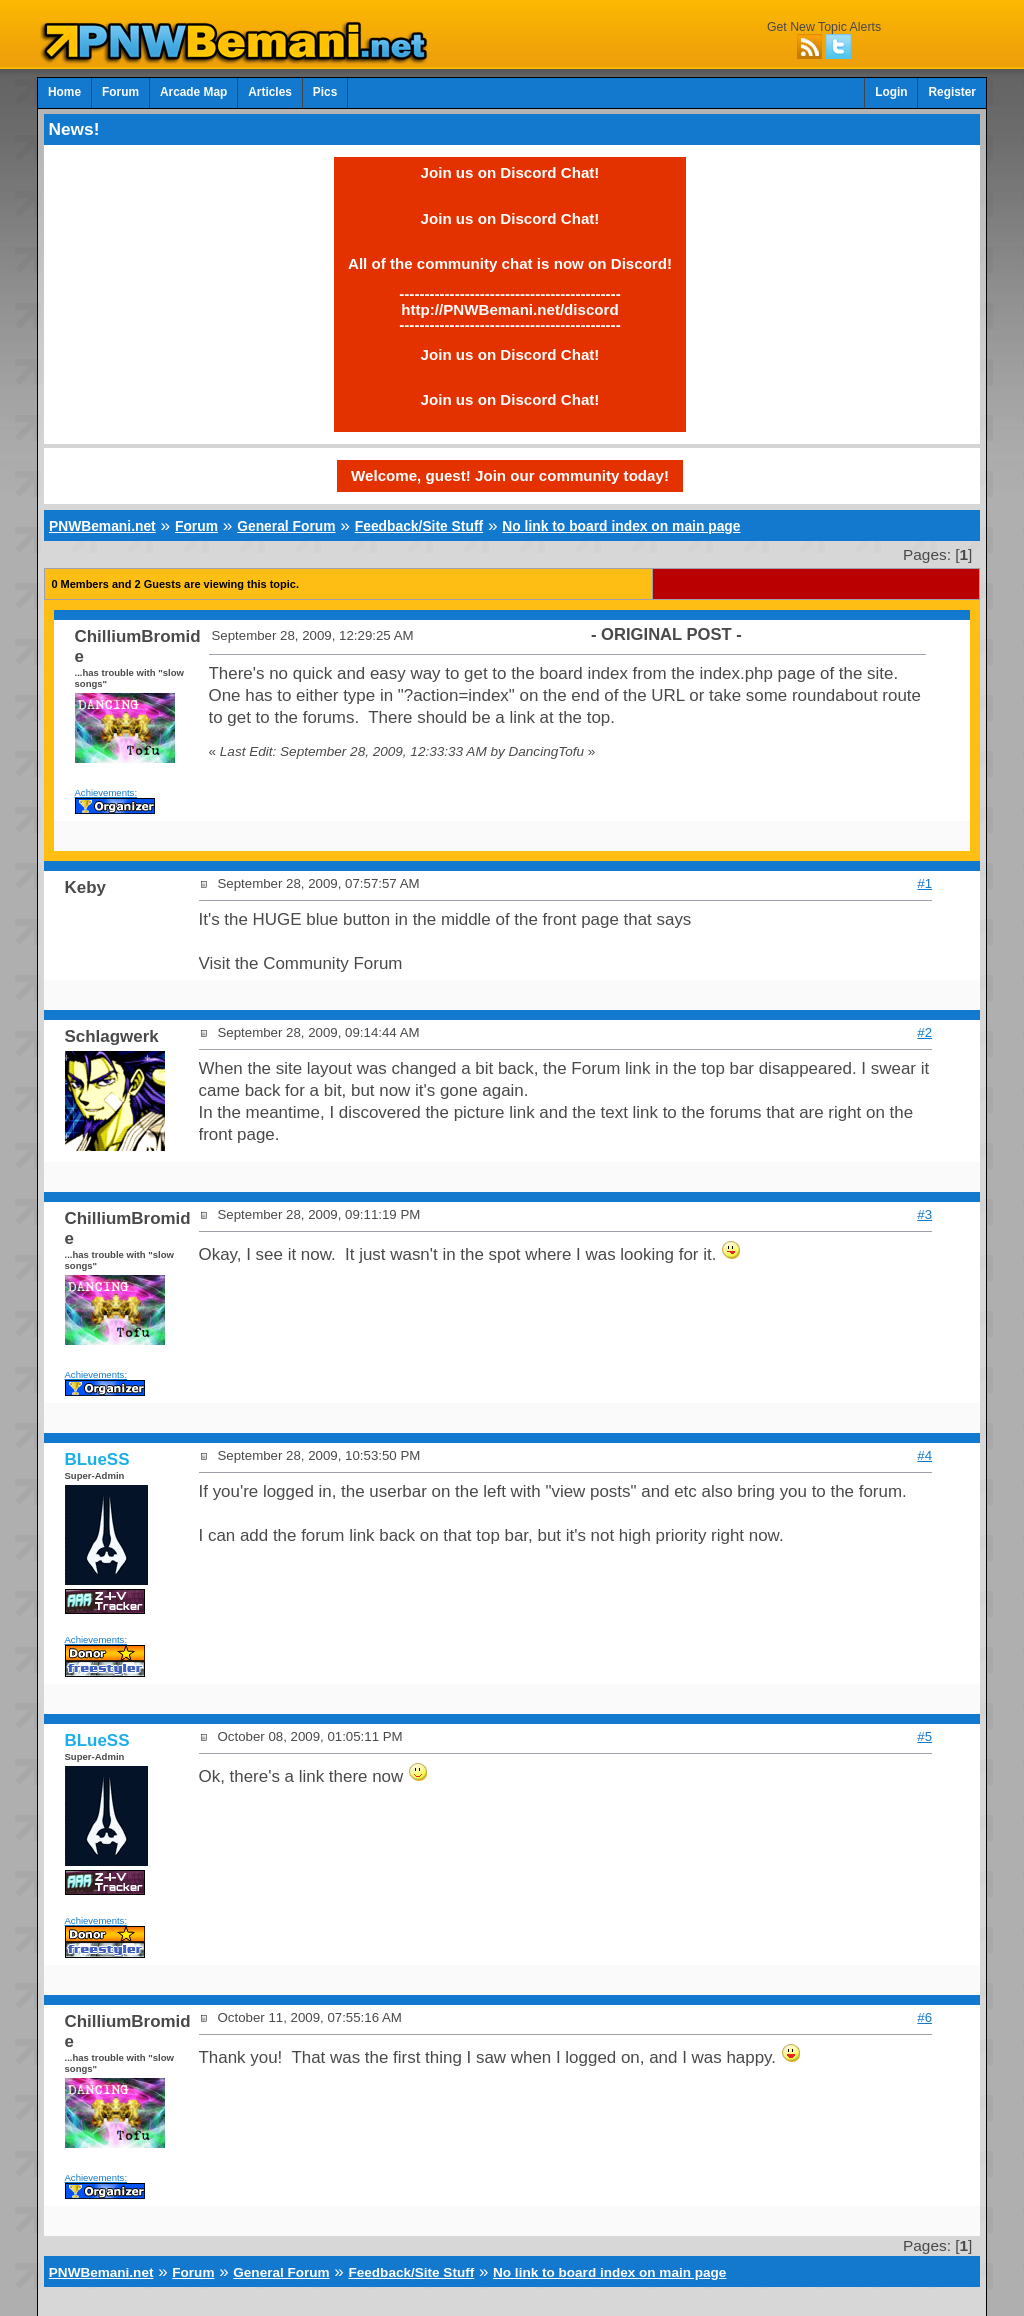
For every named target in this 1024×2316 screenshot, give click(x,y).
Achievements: (106, 792)
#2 (924, 1032)
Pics (325, 92)
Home (64, 92)
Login (891, 92)
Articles (270, 92)
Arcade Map (193, 92)
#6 (924, 2017)
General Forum (286, 526)
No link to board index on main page (621, 526)
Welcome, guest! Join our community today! (510, 475)
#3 (924, 1214)
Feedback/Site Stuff (419, 526)
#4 (924, 1455)
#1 (924, 883)
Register (952, 92)
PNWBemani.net (102, 526)
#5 (924, 1736)
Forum (120, 92)
